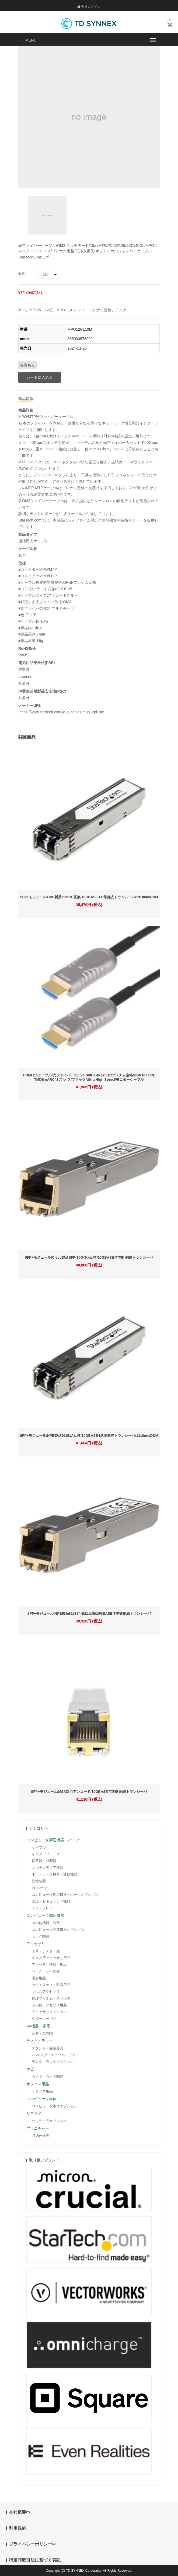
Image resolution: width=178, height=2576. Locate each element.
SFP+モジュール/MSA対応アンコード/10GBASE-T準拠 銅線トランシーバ (89, 1792)
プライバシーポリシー (32, 2544)
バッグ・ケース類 (46, 1971)
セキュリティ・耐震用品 (51, 1985)
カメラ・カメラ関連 (47, 2076)
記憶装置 (39, 1881)
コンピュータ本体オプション (54, 2106)
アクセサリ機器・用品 (49, 1965)
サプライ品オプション (49, 2121)
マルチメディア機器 (47, 1868)
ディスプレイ (42, 1908)
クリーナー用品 (44, 2018)
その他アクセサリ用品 (49, 2005)
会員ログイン (89, 7)
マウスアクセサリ (46, 1992)
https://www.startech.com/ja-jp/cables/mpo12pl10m (61, 712)
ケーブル (39, 1847)
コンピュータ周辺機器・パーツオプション (65, 1895)
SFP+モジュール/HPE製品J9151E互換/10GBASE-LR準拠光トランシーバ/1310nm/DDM (89, 897)
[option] (47, 215)
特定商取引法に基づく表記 (35, 2560)
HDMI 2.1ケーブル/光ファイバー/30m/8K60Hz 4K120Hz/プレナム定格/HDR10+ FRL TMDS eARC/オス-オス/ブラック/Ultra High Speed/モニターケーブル (89, 1077)
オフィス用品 (42, 2091)
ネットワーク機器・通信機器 (54, 1874)
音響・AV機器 (43, 2033)
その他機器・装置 (46, 1923)
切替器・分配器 (44, 1861)
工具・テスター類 (46, 1951)
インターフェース (46, 1854)
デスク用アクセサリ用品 (51, 1958)
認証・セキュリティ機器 (51, 1901)
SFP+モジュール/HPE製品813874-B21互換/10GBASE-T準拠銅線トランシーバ (89, 1613)
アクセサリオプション (49, 2012)
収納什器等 (40, 2136)
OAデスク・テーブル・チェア (55, 2055)
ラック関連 (40, 1936)
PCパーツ (39, 1888)
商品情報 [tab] (25, 398)
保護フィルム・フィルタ (51, 1998)
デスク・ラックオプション (53, 2062)
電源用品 (39, 1978)
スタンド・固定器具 (47, 2048)
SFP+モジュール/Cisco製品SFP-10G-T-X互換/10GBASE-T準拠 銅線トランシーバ (89, 1257)
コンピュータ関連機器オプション (58, 1930)
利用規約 (17, 2528)
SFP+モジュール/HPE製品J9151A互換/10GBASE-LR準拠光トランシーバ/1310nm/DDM (89, 1436)
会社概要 (19, 2512)
